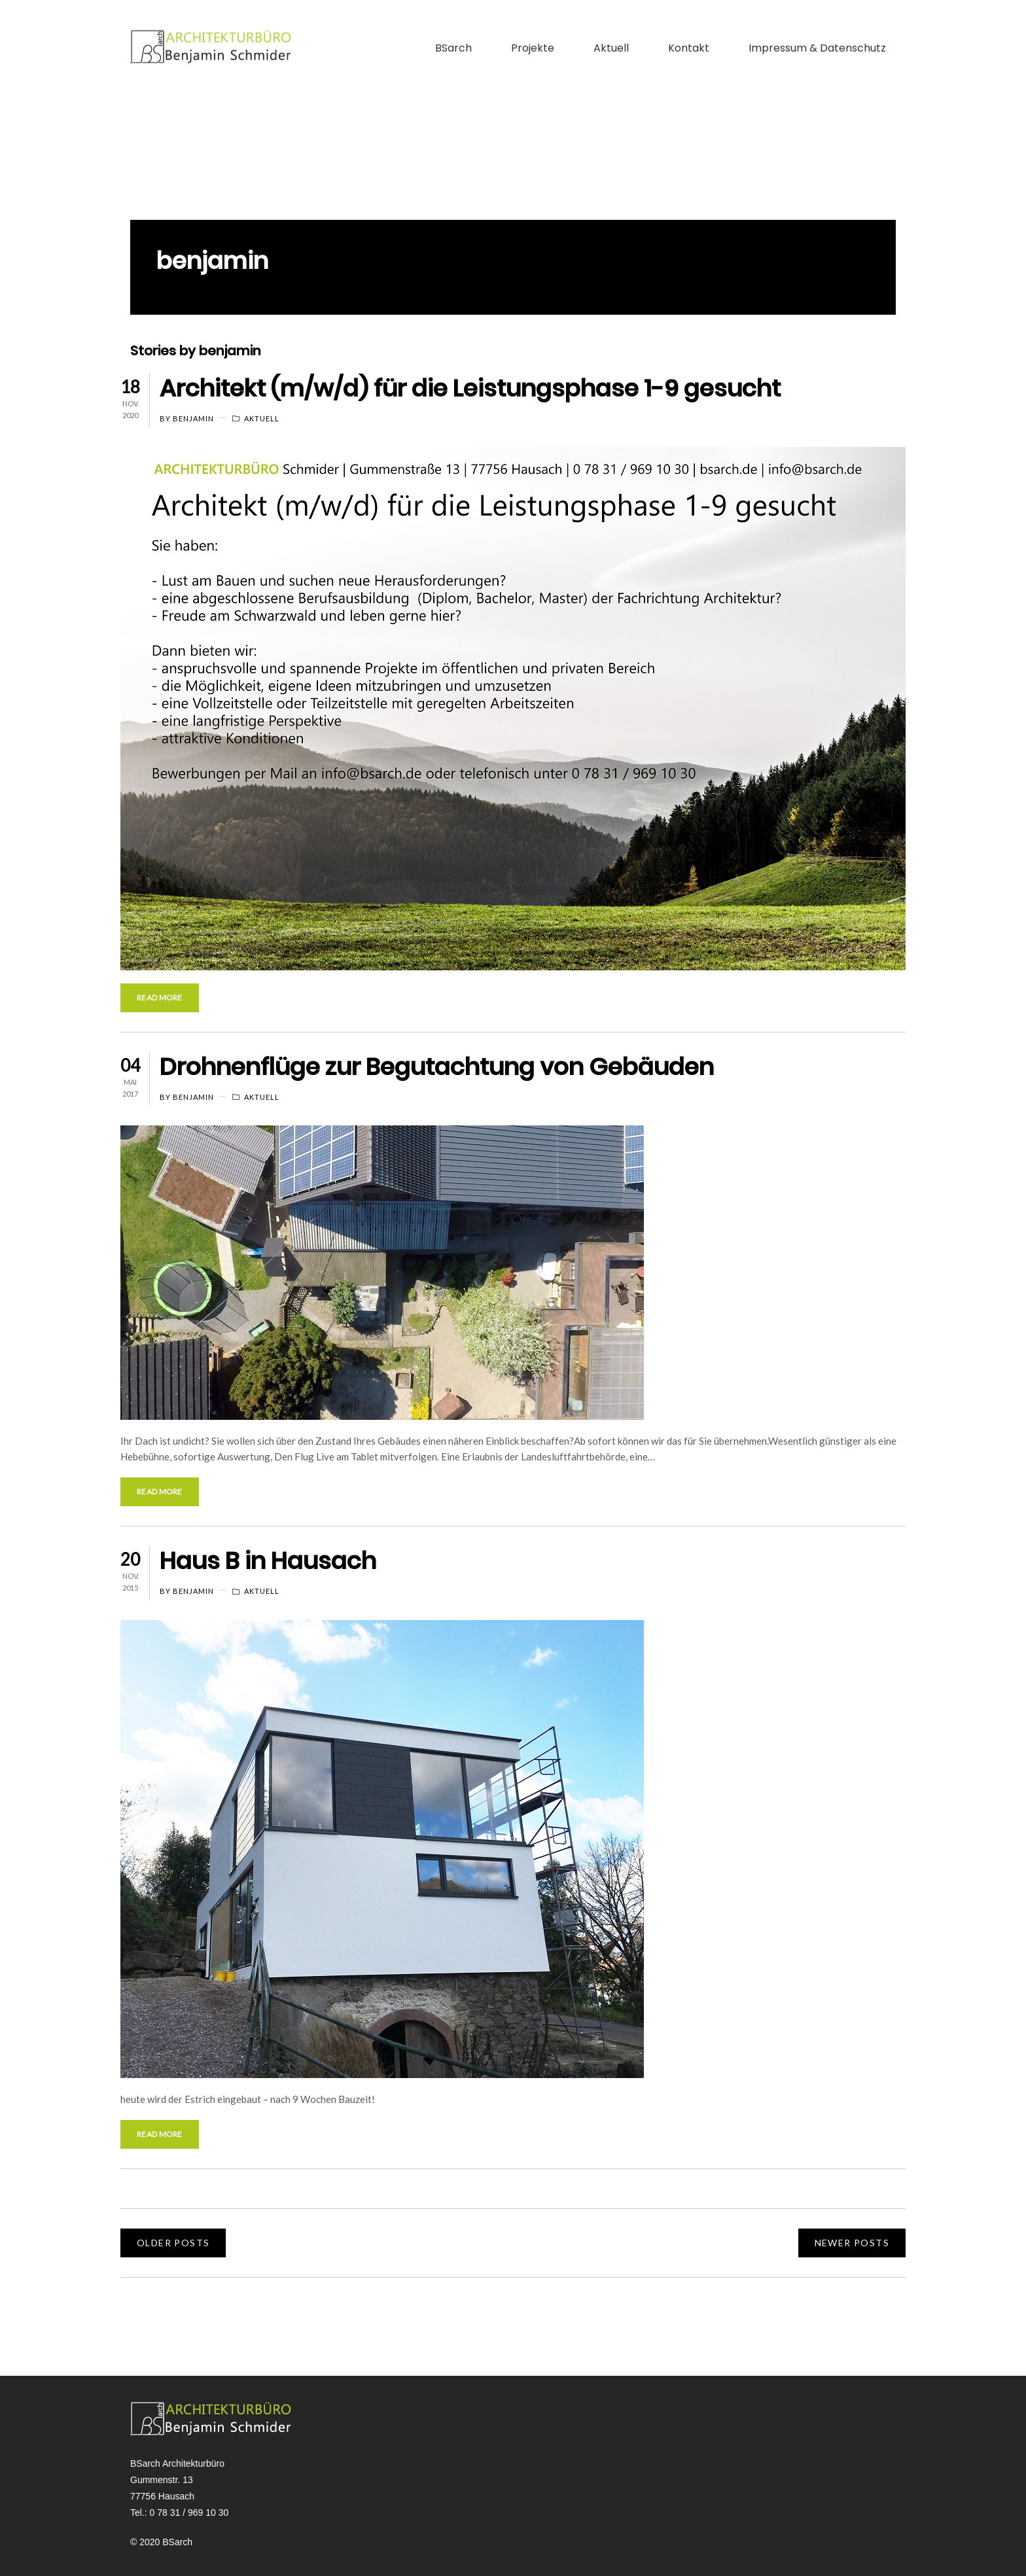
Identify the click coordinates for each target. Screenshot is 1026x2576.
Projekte (532, 28)
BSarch (453, 28)
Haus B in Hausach (268, 1561)
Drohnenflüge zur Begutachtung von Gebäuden (437, 1067)
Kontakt (688, 28)
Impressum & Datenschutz (817, 28)
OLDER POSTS (173, 2242)
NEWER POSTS (852, 2242)
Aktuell (611, 28)
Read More (160, 997)
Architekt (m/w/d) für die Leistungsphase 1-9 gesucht (470, 388)
